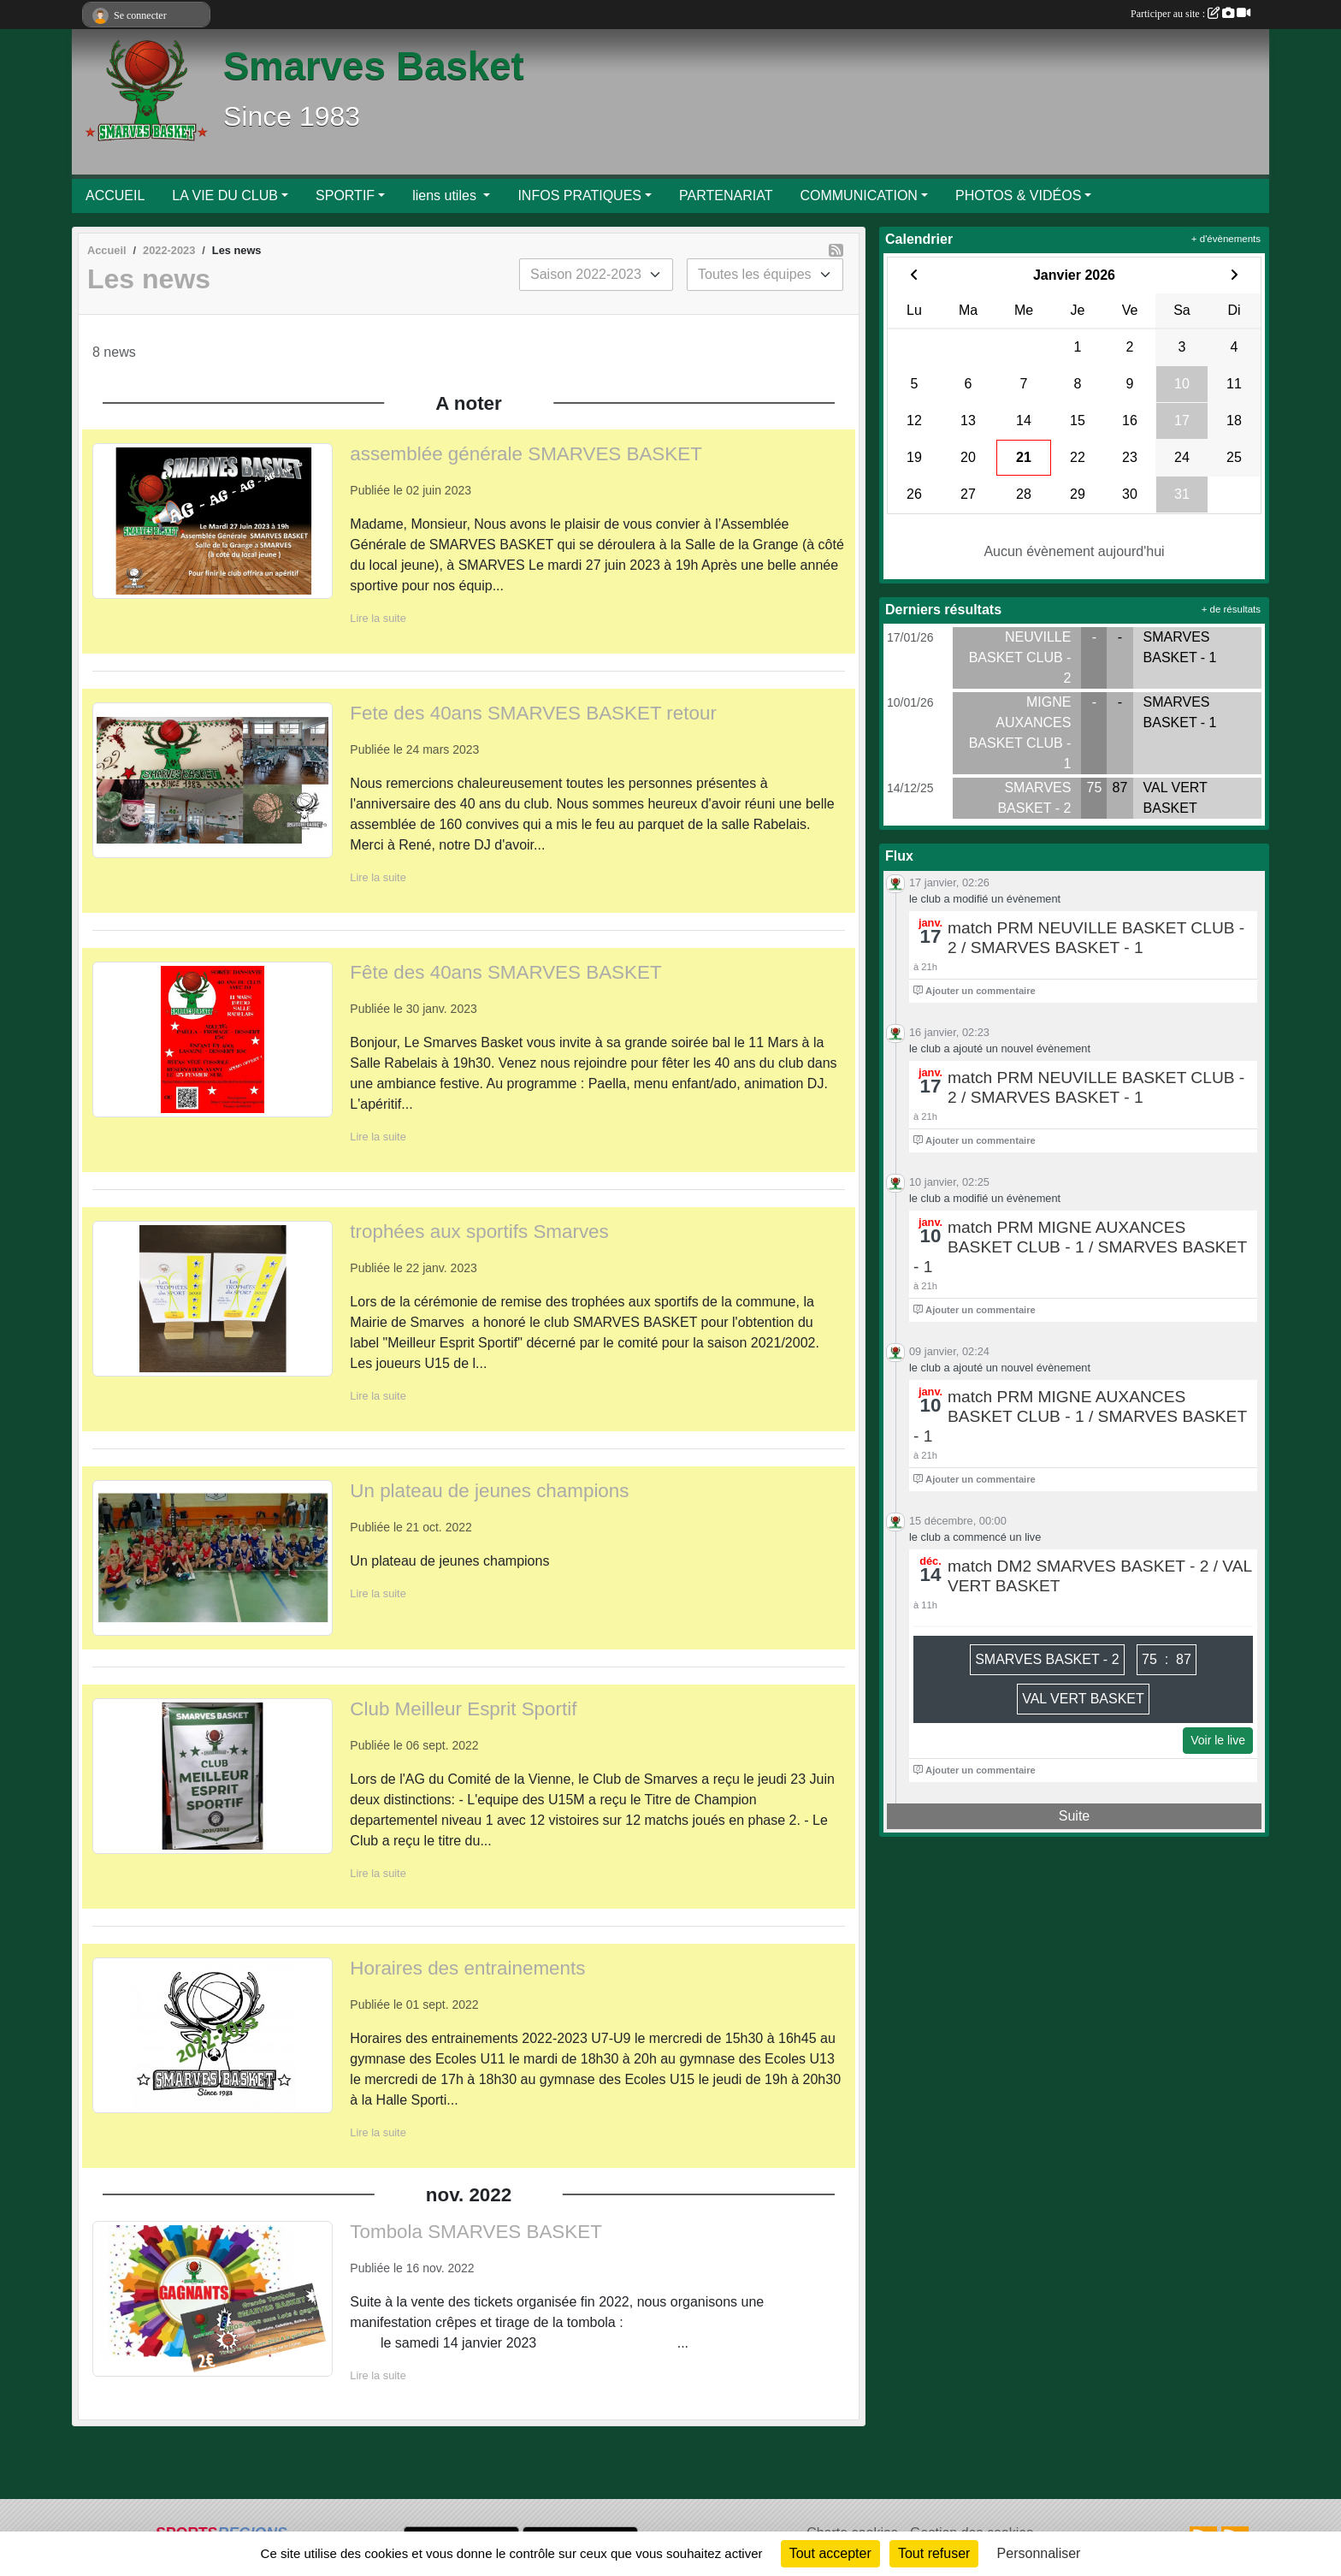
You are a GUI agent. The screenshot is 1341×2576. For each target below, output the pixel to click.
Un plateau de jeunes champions (489, 1490)
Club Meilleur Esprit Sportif (463, 1709)
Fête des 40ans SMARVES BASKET (505, 972)
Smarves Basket (373, 66)
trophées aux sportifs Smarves (479, 1231)
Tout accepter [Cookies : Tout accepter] (830, 2553)
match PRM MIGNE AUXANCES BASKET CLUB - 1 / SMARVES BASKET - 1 (1080, 1247)
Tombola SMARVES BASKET (476, 2231)
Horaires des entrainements (467, 1968)
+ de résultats (1231, 609)
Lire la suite (377, 618)
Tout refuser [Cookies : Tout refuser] (934, 2553)
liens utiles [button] (446, 195)
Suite (1074, 1816)
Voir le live (1217, 1740)
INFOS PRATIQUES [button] (579, 195)
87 (1120, 787)
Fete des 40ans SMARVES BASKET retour (533, 713)
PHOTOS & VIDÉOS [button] (1018, 195)
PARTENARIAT (725, 195)
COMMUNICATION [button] (858, 195)
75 (1094, 787)
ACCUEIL (115, 195)
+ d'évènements (1226, 239)
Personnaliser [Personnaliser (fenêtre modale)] (1039, 2553)
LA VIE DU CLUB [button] (225, 195)
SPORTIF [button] (345, 195)
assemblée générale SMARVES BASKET (526, 454)
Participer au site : (1190, 14)
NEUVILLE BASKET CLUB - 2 (1020, 657)
